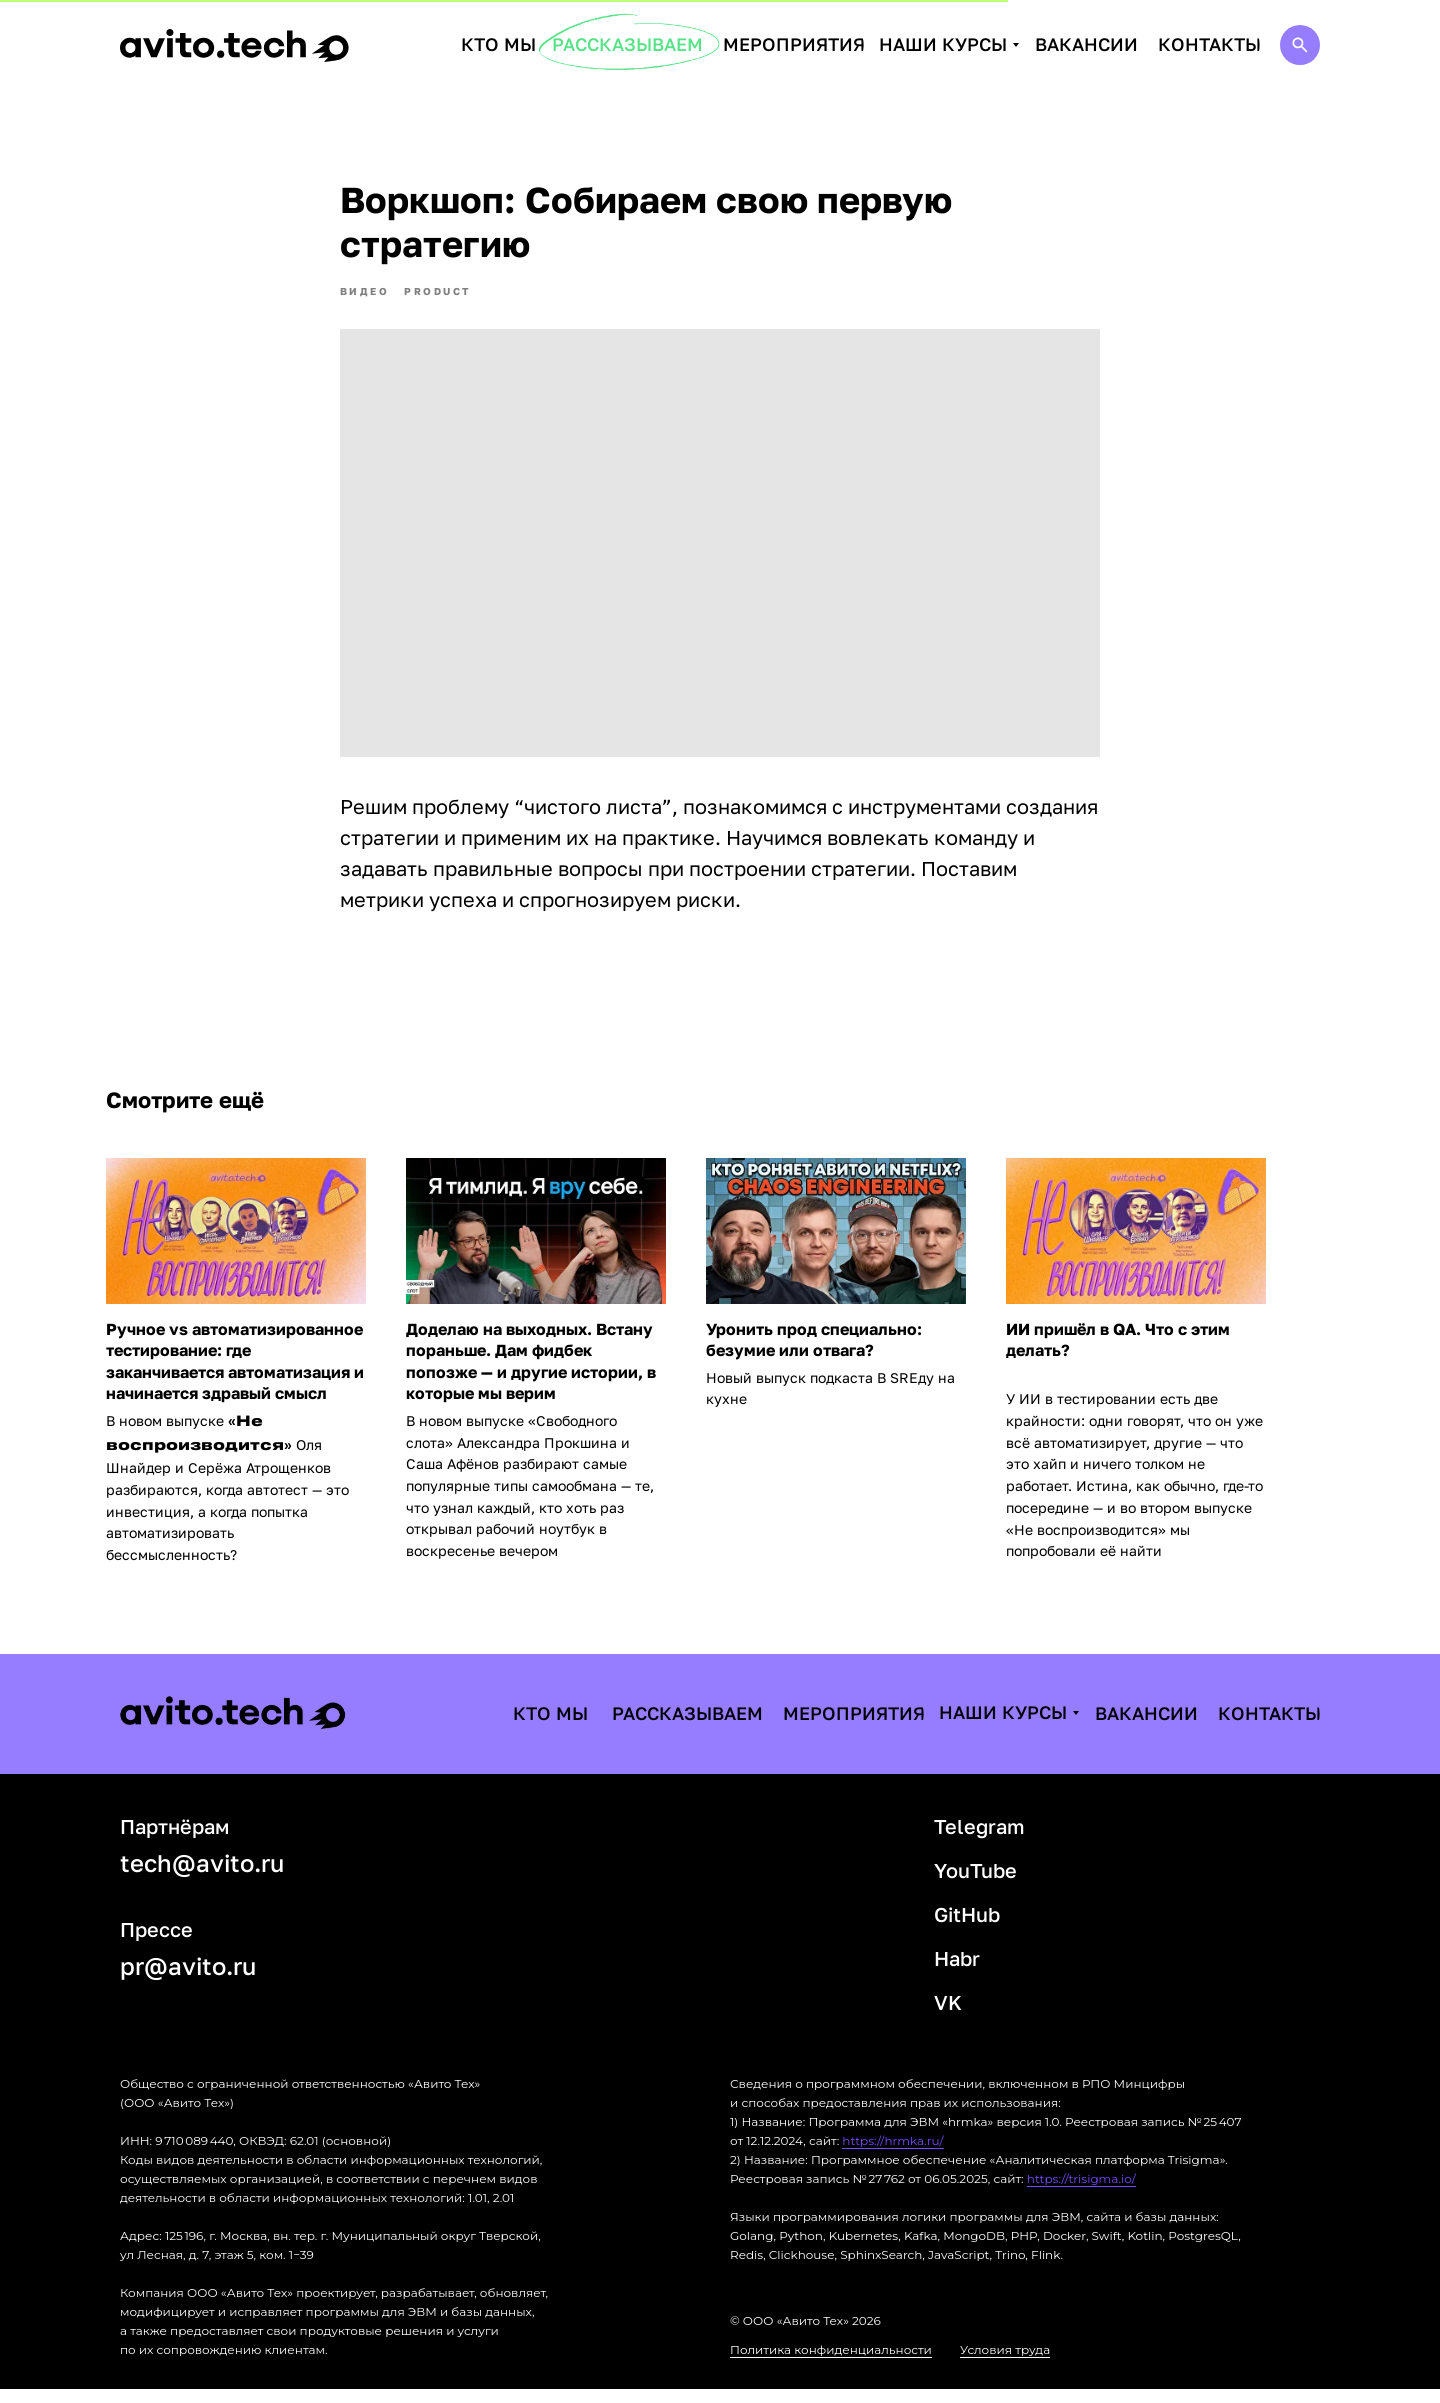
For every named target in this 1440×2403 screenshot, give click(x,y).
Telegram (979, 1840)
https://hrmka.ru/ (892, 2154)
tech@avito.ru (202, 1876)
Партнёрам (174, 1840)
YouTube (975, 1884)
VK (948, 2016)
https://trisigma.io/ (1081, 2192)
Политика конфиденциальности (831, 2363)
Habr (957, 1972)
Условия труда (1005, 2363)
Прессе (156, 1943)
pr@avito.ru (188, 1979)
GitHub (967, 1928)
